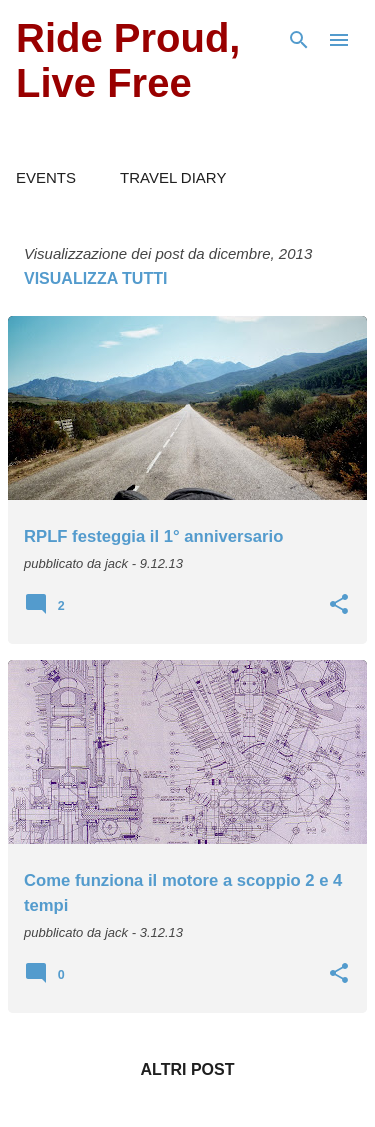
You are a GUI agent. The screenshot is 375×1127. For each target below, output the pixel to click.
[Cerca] (299, 40)
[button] (339, 606)
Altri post (188, 1069)
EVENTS (46, 177)
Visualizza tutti (95, 278)
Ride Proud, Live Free (128, 60)
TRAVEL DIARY (173, 177)
